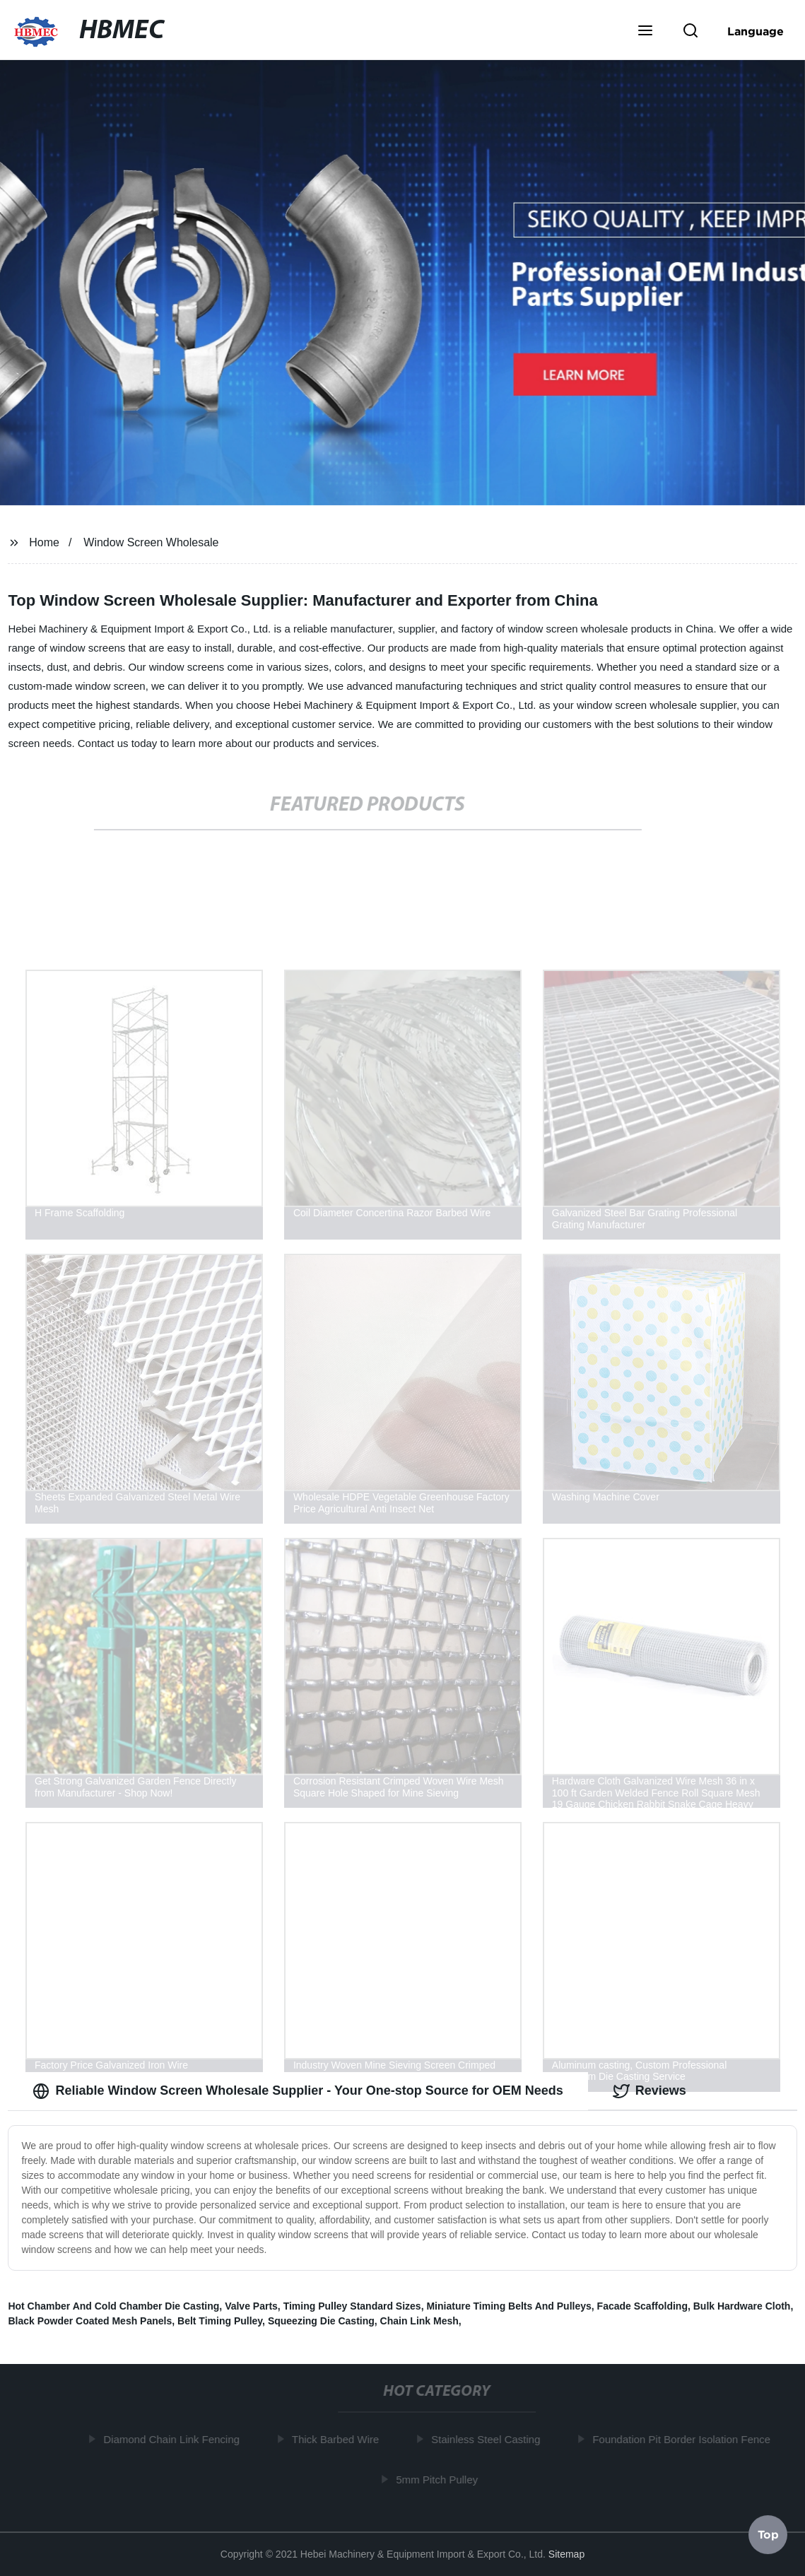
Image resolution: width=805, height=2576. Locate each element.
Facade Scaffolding (642, 2306)
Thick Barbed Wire (338, 2439)
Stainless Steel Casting (488, 2439)
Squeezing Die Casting (321, 2321)
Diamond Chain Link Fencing (175, 2439)
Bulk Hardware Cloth (742, 2306)
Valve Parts (251, 2306)
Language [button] (755, 31)
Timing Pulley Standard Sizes (352, 2306)
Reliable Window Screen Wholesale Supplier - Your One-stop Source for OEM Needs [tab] (298, 2091)
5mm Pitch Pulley (440, 2480)
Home (44, 542)
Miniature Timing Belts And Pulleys (508, 2306)
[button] (645, 32)
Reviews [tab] (649, 2091)
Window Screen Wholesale (150, 542)
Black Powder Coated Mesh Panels (90, 2321)
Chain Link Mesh (419, 2321)
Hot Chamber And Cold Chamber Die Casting (113, 2306)
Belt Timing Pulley (219, 2321)
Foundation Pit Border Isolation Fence (684, 2439)
